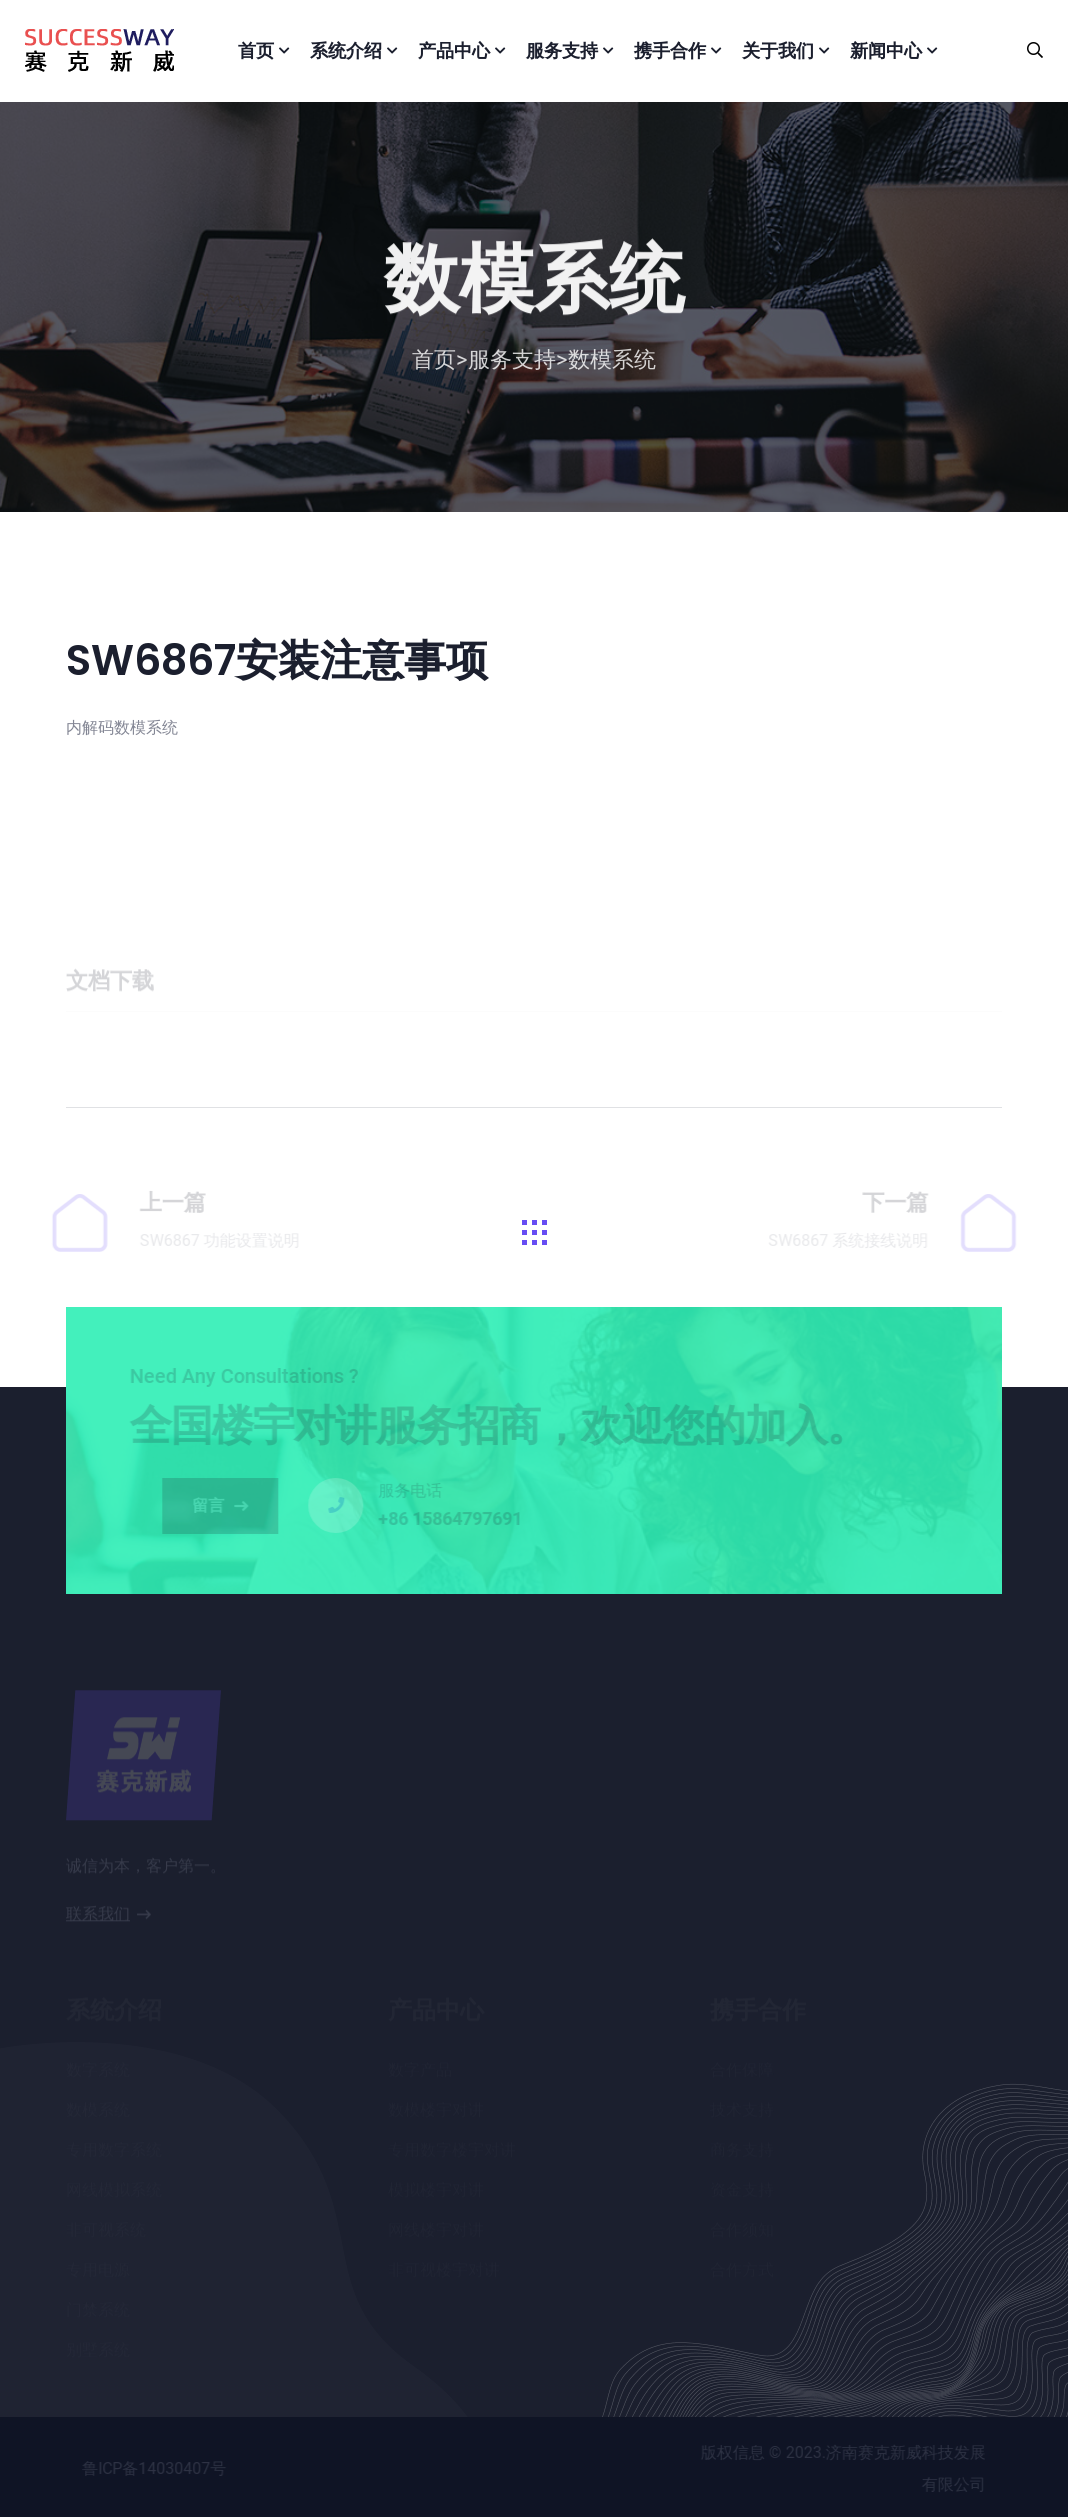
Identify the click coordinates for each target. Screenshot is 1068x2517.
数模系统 (612, 364)
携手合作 (670, 50)
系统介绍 (346, 50)
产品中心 (454, 50)
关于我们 (778, 50)
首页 (256, 50)
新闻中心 (886, 50)
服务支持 (562, 50)
